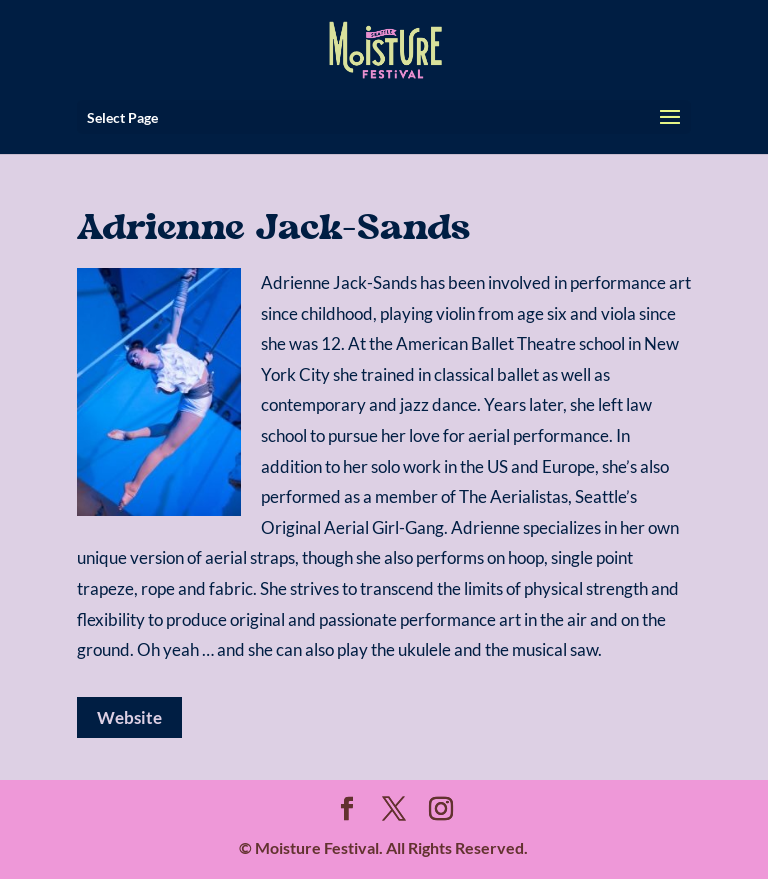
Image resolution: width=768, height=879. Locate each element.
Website (129, 717)
